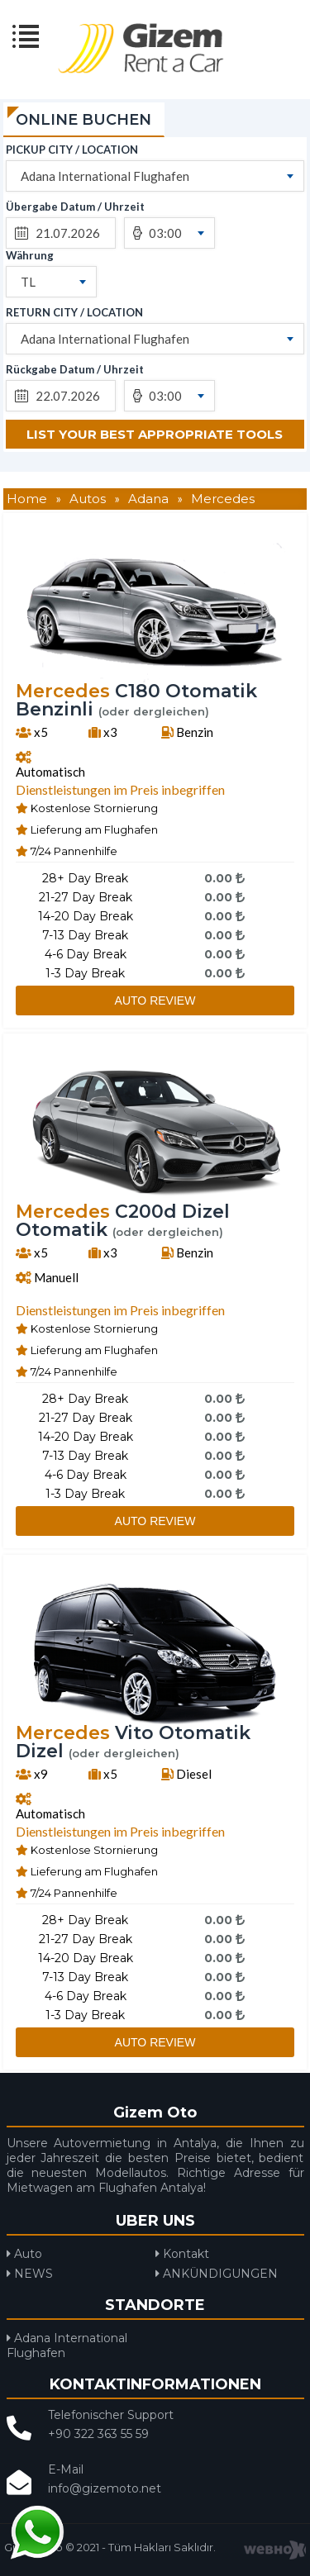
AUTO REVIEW (155, 1000)
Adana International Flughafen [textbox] (105, 176)
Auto (24, 2253)
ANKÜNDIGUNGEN (216, 2273)
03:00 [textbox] (165, 233)
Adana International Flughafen (67, 2345)
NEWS (30, 2273)
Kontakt (182, 2253)
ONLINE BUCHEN (83, 120)
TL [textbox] (28, 281)
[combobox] (154, 176)
